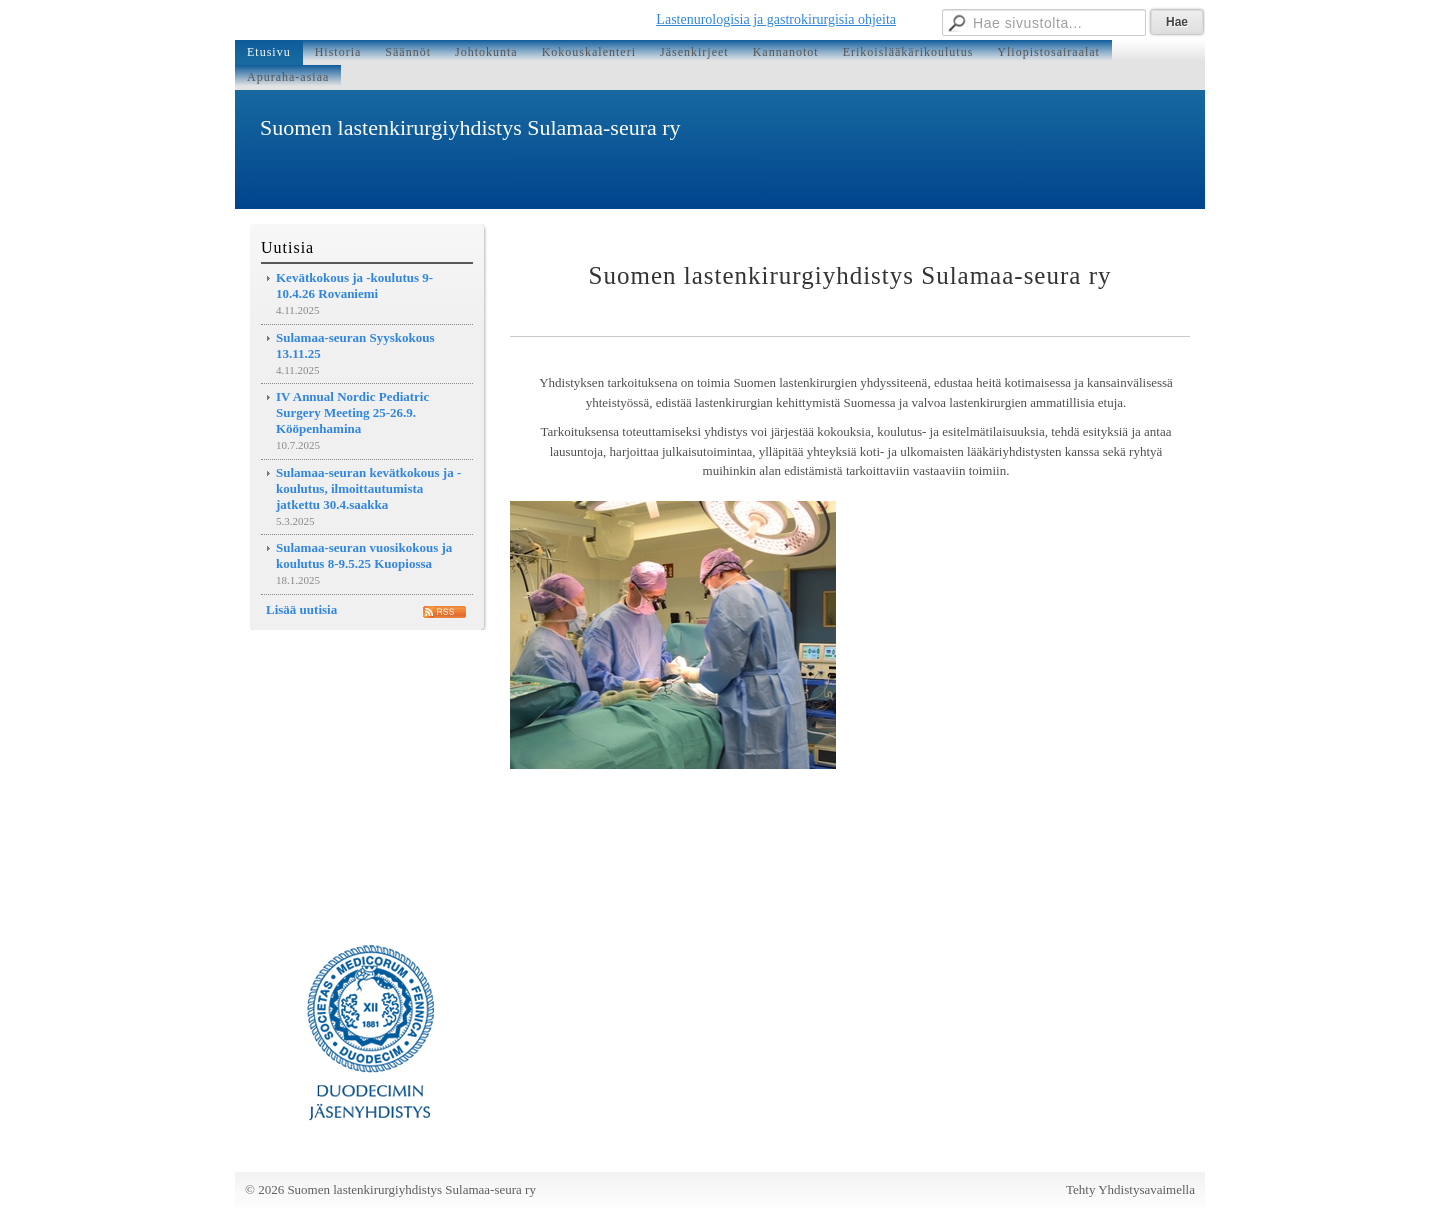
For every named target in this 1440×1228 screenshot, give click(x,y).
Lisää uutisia (301, 609)
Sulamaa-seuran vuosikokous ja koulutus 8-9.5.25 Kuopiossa (364, 555)
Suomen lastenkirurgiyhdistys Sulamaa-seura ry (470, 127)
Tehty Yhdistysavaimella (1130, 1189)
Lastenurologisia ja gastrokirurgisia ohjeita (776, 19)
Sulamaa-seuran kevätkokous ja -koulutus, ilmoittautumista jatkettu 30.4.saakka (368, 488)
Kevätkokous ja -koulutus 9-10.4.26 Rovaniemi (354, 285)
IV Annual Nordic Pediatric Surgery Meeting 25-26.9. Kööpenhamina (352, 412)
